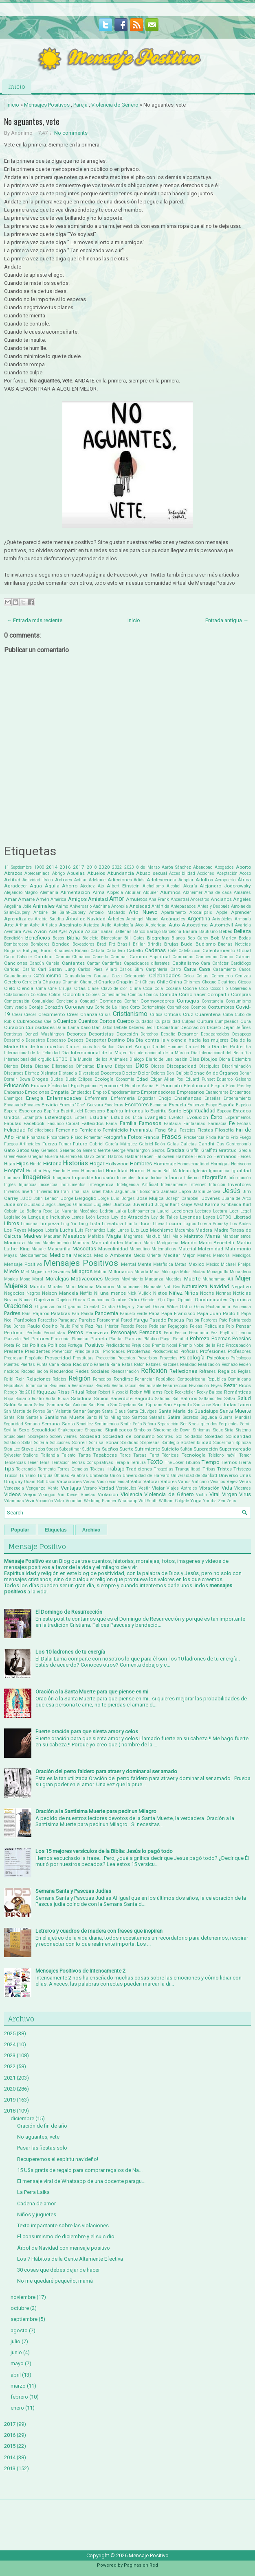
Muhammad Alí (217, 1279)
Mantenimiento (56, 1242)
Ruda (50, 1398)
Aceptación (227, 873)
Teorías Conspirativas (92, 1462)
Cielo (9, 988)
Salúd (10, 1404)
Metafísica (163, 1264)
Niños (191, 1293)
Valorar (151, 1481)
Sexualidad (43, 1430)
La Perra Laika (33, 2192)
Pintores (40, 1339)
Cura (245, 1021)
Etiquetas (56, 1530)
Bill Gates (134, 938)
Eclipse (85, 1079)
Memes (204, 1255)
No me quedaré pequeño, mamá (55, 2281)
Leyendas (190, 1217)
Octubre (118, 1299)
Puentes (11, 1364)
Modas (198, 1271)
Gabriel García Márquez (113, 1144)
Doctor (129, 1073)
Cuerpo (125, 1021)
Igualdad (241, 1170)
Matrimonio (238, 1249)
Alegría (190, 886)
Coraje (36, 1007)
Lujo (111, 1230)
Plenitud (180, 1339)
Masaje (38, 1249)
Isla (85, 1191)
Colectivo (39, 994)
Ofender (148, 1299)
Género (89, 1150)
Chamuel (88, 982)
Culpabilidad (167, 1021)
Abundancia (120, 873)
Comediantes (113, 994)
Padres (12, 1313)
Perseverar (97, 1332)
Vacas (89, 1481)
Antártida (160, 906)
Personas (150, 1332)
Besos (58, 938)
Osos (199, 1306)
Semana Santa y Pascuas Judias (73, 1891)
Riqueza (46, 1392)
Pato (223, 1320)
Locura (173, 1223)
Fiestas (205, 1130)
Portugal (76, 1345)
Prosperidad (58, 1358)
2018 (92, 867)
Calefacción (189, 950)
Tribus (208, 1469)
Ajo (101, 886)
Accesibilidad (182, 873)
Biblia (73, 938)
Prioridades (114, 1351)
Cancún (36, 963)
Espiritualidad (199, 1111)
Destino (116, 1040)
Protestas (126, 1358)
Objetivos (44, 1299)
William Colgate (174, 1500)
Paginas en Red (141, 2565)
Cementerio (222, 976)
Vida (227, 1488)
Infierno (191, 1177)
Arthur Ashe (27, 925)
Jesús (231, 1191)
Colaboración (16, 994)
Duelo (71, 1079)
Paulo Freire (71, 1326)
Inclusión (105, 1177)
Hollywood (117, 1164)
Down (25, 1079)
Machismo (161, 1230)
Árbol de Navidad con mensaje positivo (63, 2248)
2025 (9, 2033)
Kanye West (191, 1204)
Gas (220, 1144)
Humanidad (92, 1170)
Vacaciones (69, 1481)
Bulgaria (12, 950)
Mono (25, 1279)
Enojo (164, 1098)
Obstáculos (98, 1299)
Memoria (221, 1255)
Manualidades (107, 1242)
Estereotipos (58, 1117)
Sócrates (165, 1436)
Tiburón (192, 1462)
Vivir (30, 1500)
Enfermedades (64, 1098)
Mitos (185, 1271)
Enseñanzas (187, 1098)
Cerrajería (31, 982)
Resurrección (175, 1385)
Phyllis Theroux (235, 1332)
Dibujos (209, 1059)
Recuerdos (61, 1371)
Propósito (33, 1358)
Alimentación (75, 892)
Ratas (127, 1364)
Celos (188, 976)
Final (20, 1137)
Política (38, 1345)
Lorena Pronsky (213, 1223)
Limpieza (49, 1223)
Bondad (61, 944)
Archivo (91, 1530)
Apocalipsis (200, 912)
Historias (75, 1163)
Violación (108, 1494)
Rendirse (123, 1379)
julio (15, 2341)
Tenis (44, 1462)
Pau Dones (14, 1326)
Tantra (84, 1455)
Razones (171, 1364)
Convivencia (15, 1007)
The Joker (174, 1462)
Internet (197, 1184)
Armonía (243, 919)
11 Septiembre (18, 867)
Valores (168, 1481)
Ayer (63, 931)
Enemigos (13, 1098)
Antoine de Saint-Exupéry (59, 912)
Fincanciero (58, 1137)
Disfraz (32, 1073)
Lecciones (182, 1211)
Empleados (81, 1092)
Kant (174, 1204)
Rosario (22, 1398)
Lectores (203, 1211)
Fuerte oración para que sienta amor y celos (86, 1731)
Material (187, 1249)
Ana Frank (159, 899)
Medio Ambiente (112, 1255)
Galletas (188, 1144)
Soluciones (60, 1442)
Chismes (191, 982)
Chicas (149, 982)
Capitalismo (185, 963)
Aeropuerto (225, 880)
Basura (190, 931)
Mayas (10, 1255)
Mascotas (84, 1248)
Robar (91, 1392)
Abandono (202, 867)
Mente (144, 1264)
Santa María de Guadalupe (188, 1411)
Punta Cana (48, 1364)
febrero (19, 2397)
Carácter (220, 963)
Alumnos (170, 892)
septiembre (24, 2319)
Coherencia (240, 988)
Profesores (239, 1351)
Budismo (205, 944)
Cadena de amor (36, 2203)
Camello (100, 956)
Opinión (185, 1299)
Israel (95, 1191)
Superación (205, 1449)
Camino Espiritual (150, 956)
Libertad (242, 1217)
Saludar (25, 1404)
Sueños (110, 1449)
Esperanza (30, 1111)
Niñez (175, 1293)
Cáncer (243, 956)
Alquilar (133, 892)
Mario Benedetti (217, 1242)
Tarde (125, 1455)
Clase (93, 988)
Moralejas (57, 1279)
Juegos (49, 1204)
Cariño (28, 969)
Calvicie (24, 956)
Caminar (118, 956)
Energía (35, 1098)
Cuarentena (208, 1014)
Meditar (171, 1255)
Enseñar (212, 1098)
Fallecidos (92, 1123)
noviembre (23, 2297)
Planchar (80, 1339)
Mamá (212, 1236)
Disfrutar (48, 1073)
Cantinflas (112, 963)
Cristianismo (130, 1014)
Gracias (176, 1150)
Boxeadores (84, 944)
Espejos (243, 1105)
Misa (155, 1271)
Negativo (241, 1286)
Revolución (199, 1385)
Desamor (188, 1034)
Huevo (73, 1170)
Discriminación (236, 1066)
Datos (106, 1027)
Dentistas (13, 1034)
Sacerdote (121, 1398)
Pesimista (198, 1332)
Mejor (188, 1255)
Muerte (192, 1279)
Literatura (112, 1223)
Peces (141, 1326)
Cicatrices (227, 982)
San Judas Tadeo (231, 1404)
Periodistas (54, 1332)
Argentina (198, 918)
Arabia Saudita (49, 919)
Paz (89, 1326)
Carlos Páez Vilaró (97, 969)
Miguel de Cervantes (50, 1271)
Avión (40, 931)
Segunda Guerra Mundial (226, 1417)
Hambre (184, 1156)
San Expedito (177, 1404)
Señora (149, 1424)
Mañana (133, 1242)
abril (16, 2375)
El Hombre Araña (136, 1085)
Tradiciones (139, 1469)
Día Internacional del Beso (217, 1052)
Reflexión (154, 1370)
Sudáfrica (91, 1449)
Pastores (209, 1320)
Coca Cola (153, 988)
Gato (9, 1150)
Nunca (25, 1299)
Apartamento (173, 912)
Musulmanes (129, 1286)
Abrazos (13, 873)
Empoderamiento (124, 1092)
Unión (115, 1475)
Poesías (241, 1338)
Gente (104, 1150)
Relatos (59, 1379)
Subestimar (70, 1449)
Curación (14, 1027)
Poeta (9, 1345)
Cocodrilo (219, 988)
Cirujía (65, 988)
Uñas (245, 1475)
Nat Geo (171, 1286)
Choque (209, 982)
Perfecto (33, 1332)
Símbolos (142, 1430)
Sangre (94, 1411)
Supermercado (235, 1449)
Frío (234, 1137)
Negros (33, 1293)
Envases (32, 1105)
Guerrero (68, 1156)
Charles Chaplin (115, 982)
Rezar (230, 1385)
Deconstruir (168, 1027)
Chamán (70, 982)
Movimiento (132, 1279)
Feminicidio (115, 1130)
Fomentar (93, 1137)
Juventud (142, 1204)
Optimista (240, 1299)
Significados (118, 1430)
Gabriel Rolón (152, 1144)
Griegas (36, 1156)
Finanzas (36, 1137)
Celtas (202, 976)
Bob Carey (197, 938)
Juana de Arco (236, 1198)
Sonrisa (96, 1442)
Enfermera (96, 1098)
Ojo (161, 1299)
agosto (19, 2330)
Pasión (192, 1320)
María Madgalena (161, 1242)
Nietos (160, 1293)
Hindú (36, 1164)
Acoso (245, 873)
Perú (168, 1332)
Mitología (170, 1271)
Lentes (77, 1217)
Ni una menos (110, 1293)
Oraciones (18, 1306)
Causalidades (77, 976)
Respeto (102, 1385)
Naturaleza (194, 1286)
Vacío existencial (113, 1481)
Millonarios (120, 1271)
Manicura (14, 1242)
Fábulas (12, 1123)
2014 (51, 867)
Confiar (131, 1001)
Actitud (12, 880)
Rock (168, 1392)
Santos (139, 1417)
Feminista (141, 1130)
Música (86, 1286)
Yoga (196, 1500)
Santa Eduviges (142, 1411)
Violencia (131, 1494)
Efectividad (58, 1085)
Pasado (157, 1320)
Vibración (209, 1488)
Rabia (65, 1364)
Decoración (192, 1027)
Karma (212, 1204)
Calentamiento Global (226, 950)
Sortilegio (170, 1442)
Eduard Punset (200, 1079)
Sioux (218, 1430)
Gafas (173, 1144)
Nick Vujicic (140, 1293)
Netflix (86, 1293)
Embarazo (14, 1092)
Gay (35, 1150)
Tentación (60, 1462)
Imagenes (36, 1177)
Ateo (139, 925)
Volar (59, 1500)
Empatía (60, 1092)
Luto (135, 1230)
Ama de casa (218, 892)
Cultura (205, 1021)
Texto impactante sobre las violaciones (63, 2225)
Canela (52, 963)
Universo (228, 1475)
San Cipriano (150, 1404)
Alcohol (173, 886)
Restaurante (149, 1385)
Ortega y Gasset (133, 1306)
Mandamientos (236, 1236)
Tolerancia (26, 1469)
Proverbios (147, 1358)
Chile (162, 982)
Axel (53, 931)
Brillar (139, 944)
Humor (137, 1170)
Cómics (151, 994)
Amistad (98, 899)
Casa (205, 969)
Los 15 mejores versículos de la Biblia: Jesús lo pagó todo (104, 1851)
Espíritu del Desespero (83, 1111)
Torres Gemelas (72, 1469)
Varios (184, 1481)
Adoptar (185, 880)
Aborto (243, 867)
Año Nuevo (143, 912)
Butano (81, 950)
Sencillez (85, 1424)
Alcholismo (153, 886)
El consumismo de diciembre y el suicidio (65, 2236)
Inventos (12, 1191)
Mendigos (241, 1255)
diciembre (22, 2118)
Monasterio (240, 1271)
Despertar (96, 1040)
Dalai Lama (67, 1027)
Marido (188, 1242)
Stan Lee (12, 1449)
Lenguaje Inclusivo (49, 1217)
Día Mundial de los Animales (99, 1059)
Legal (245, 1211)
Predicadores (118, 1345)
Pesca (180, 1332)
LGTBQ (224, 1217)
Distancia (68, 1073)
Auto (174, 925)
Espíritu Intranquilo (128, 1111)
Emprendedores (158, 1092)
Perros (75, 1332)
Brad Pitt (106, 944)
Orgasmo (72, 1306)
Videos (12, 1494)
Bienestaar (111, 938)
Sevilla (10, 1430)
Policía (22, 1345)
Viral (214, 1494)
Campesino (206, 956)
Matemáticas (164, 1249)
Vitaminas (14, 1500)
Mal (166, 1236)
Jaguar (122, 1191)
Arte (8, 925)
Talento (68, 1455)
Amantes (242, 892)
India (143, 1177)
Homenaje (165, 1164)
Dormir (10, 1079)
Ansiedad (139, 906)
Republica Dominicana (229, 1379)
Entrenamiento (237, 1098)
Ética (137, 1117)
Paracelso (47, 1320)
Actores (63, 880)
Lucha (66, 1230)
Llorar (144, 1223)
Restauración (124, 1385)
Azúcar (92, 931)
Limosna (29, 1223)
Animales (44, 906)
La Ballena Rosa (36, 1211)
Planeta (98, 1339)
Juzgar (162, 1204)
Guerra (51, 1156)
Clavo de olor (114, 988)
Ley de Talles (164, 1217)
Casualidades (17, 976)
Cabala (97, 950)
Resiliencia (59, 1385)
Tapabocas (105, 1455)
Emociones (37, 1092)
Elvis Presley (238, 1085)
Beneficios (37, 938)
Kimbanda (231, 1204)
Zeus (231, 1500)
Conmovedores (157, 1001)
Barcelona (171, 931)
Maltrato (193, 1236)
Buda (187, 944)
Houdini (33, 1170)
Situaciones (15, 1436)
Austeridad (156, 925)
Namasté (152, 1286)
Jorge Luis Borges (116, 1198)
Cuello (50, 1021)
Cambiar (43, 956)
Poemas (221, 1338)
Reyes (216, 1385)
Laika (120, 1211)
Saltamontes (210, 1398)
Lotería (51, 1230)
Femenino (66, 1130)
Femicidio (90, 1130)
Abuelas (76, 873)
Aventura (12, 931)
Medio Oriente (147, 1255)
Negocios (14, 1293)
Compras (241, 994)
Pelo (230, 1326)
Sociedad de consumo (128, 1436)
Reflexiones (183, 1371)
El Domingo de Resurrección (68, 1612)
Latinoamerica (141, 1211)
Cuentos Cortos (96, 1021)
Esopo (211, 1105)
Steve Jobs (33, 1449)
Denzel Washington (44, 1034)
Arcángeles (172, 919)
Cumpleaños (227, 1021)
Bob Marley (223, 938)
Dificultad (85, 1066)
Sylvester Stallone (21, 1455)
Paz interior (106, 1326)
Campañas (182, 956)
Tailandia (50, 1455)
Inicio (16, 86)
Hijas (9, 1164)
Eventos (176, 1117)
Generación (70, 1150)
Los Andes (240, 1223)
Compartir (218, 994)
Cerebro (12, 982)
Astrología (123, 925)
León (90, 1217)
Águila (52, 886)
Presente (13, 1351)
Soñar (112, 1442)
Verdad (106, 1488)
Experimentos (238, 1117)
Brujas (171, 944)
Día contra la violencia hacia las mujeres (182, 1040)
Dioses (157, 1066)
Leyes (209, 1217)
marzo (18, 2386)
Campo (226, 956)
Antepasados (183, 906)
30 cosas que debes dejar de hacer (58, 2270)
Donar (245, 1073)
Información (240, 1177)
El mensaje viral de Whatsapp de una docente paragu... (81, 2181)
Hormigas (220, 1164)
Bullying (31, 950)
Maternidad (210, 1249)
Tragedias (164, 1469)
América (58, 899)
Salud (244, 1398)
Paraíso (87, 1320)
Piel (25, 1339)
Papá (154, 1313)
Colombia (73, 994)
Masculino (139, 1249)
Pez (214, 1332)
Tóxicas (97, 1469)
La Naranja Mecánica (76, 1211)
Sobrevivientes (63, 1436)
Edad (142, 1079)
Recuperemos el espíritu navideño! (57, 2159)
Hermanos (224, 1156)
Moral (37, 1279)
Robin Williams (146, 1392)
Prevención (62, 1351)
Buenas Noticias (234, 944)
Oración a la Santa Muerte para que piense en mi (91, 1692)
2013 (9, 2468)
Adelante (97, 880)
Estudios (120, 1117)
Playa (165, 1339)
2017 (78, 867)
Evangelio (155, 1117)
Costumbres (221, 1007)
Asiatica (91, 925)
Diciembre (241, 1059)
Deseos (76, 1040)
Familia (128, 1123)
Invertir (28, 1191)
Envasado (13, 1105)
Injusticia (28, 1184)
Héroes (244, 1156)
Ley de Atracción (130, 1217)
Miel (25, 1271)
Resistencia (83, 1385)
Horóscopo (241, 1164)
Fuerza (49, 1144)
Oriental (91, 1306)
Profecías (189, 1351)
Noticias (242, 1293)
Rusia (63, 1398)
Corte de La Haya (112, 1007)
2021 (9, 2078)
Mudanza (154, 1279)
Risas (63, 1392)
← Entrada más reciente (34, 620)
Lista (95, 1223)
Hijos (22, 1163)
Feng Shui (166, 1130)
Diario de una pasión (166, 1059)
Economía (125, 1079)
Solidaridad (238, 1436)
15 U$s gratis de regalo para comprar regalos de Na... (80, 2170)
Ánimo (62, 906)
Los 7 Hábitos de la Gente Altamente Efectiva (70, 2259)
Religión (79, 1378)
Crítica (156, 1014)
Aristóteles (222, 919)
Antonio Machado (107, 912)
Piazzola (12, 1339)
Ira (56, 1191)
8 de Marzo (148, 867)
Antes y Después (214, 906)
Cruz (188, 1014)
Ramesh (101, 1364)
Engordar (146, 1098)
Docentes (111, 1073)
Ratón (139, 1364)
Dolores (158, 1073)
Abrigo (58, 873)
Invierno (44, 1191)
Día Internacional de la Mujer (94, 1052)
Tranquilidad (187, 1469)
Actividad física (37, 880)
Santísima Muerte (64, 1417)
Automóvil (221, 925)
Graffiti (193, 1150)
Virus (245, 1494)
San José (202, 1404)
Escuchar (159, 1105)
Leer (233, 1211)
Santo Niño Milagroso (108, 1417)
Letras (103, 1217)
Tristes (224, 1469)
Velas (245, 1481)
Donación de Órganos (214, 1073)
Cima (41, 988)
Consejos (188, 1001)
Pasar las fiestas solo (42, 2148)
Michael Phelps (236, 1264)
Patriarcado (240, 1320)
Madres (33, 1236)
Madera (204, 1230)
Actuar (80, 880)
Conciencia (66, 1001)
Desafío (168, 1034)
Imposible (82, 1177)
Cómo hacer (192, 994)
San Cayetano (123, 1404)
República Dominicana (25, 1385)
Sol (179, 1436)
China (175, 982)
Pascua (176, 1320)
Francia (151, 1137)
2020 (104, 867)
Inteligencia (101, 1184)
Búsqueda (63, 950)
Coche (190, 988)
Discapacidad (181, 1066)
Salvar (40, 1404)
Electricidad (196, 1085)
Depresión (127, 1034)
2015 (9, 2446)
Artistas (49, 925)
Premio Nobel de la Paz (201, 1345)
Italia (108, 1191)
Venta (53, 1488)
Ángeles (242, 899)
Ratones (153, 1364)
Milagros (82, 1271)
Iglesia (200, 1170)
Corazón (53, 1007)
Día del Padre (227, 1046)
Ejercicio (108, 1085)
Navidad (219, 1286)
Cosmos (198, 1007)
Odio (133, 1299)
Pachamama (218, 1306)
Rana (115, 1364)
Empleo (100, 1092)
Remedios (102, 1379)
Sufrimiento (147, 1449)
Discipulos (209, 1066)
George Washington (131, 1150)
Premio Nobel (165, 1345)
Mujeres (15, 1286)
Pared (126, 1320)
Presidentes (37, 1351)
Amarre (26, 899)
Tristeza (242, 1469)
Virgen (229, 1494)
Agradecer (15, 886)
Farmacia (217, 1123)
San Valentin (59, 1411)
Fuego (245, 1137)
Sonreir (79, 1442)
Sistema (243, 1430)
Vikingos (46, 1494)
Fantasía (172, 1123)
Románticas (237, 1392)
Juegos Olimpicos (74, 1204)
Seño (137, 1424)
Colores (93, 994)
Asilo (106, 925)
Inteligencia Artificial (137, 1184)
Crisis (105, 1014)
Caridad (12, 969)
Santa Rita (14, 1417)
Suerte (126, 1449)
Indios (157, 1177)
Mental (128, 1264)
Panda (87, 1313)
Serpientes (229, 1424)
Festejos (188, 1130)
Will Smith (148, 1500)
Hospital (14, 1170)
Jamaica (169, 1191)
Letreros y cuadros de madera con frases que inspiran (99, 1931)
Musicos (105, 1286)
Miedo (11, 1271)
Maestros (74, 1236)
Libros (11, 1223)
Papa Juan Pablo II (218, 1313)
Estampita (32, 1117)
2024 (9, 2044)
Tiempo (211, 1462)
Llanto (131, 1223)
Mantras (81, 1242)
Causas (101, 976)
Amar (10, 899)
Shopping (94, 1430)
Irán (65, 1191)
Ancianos (221, 899)
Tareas (140, 1455)
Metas (181, 1264)
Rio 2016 (26, 1392)
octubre (20, 2308)
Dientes (11, 1066)
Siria (229, 1430)
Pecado (127, 1326)
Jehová (213, 1191)
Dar (96, 1027)
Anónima (101, 906)
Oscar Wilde (165, 1306)
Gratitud (228, 1150)
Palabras (60, 1313)
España (226, 1105)
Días (194, 1059)
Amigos (77, 899)
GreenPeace (15, 1156)
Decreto (214, 1027)
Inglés (10, 1184)
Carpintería (156, 969)
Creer (72, 1014)
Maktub (152, 1236)
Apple (221, 912)
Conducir (88, 1001)
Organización (48, 1306)
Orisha (108, 1306)
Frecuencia (194, 1137)
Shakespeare (70, 1430)
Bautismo (208, 931)
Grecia (244, 1150)
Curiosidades (40, 1027)
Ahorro (69, 886)
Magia (113, 1236)
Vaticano (200, 1481)
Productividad (165, 1351)
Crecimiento (51, 1014)
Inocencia (48, 1184)
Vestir (144, 1488)
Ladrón (106, 1211)
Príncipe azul (88, 1351)
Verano (90, 1488)
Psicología (192, 1358)
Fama (111, 1123)
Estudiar (99, 1117)
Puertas (27, 1364)
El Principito (169, 1085)
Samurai (55, 1404)
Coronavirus (79, 1007)
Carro (175, 969)
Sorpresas (150, 1442)
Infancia (173, 1177)
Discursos (14, 1073)
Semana (32, 1424)
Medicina (60, 1255)
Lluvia (159, 1223)
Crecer (30, 1014)
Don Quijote (178, 1073)
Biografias (158, 938)
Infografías (213, 1177)
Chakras (51, 982)
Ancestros (199, 899)
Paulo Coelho (42, 1326)
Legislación (15, 1217)
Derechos (149, 1034)
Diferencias (62, 1066)
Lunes (123, 1230)
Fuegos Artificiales (22, 1144)
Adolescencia (161, 880)
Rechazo (229, 1364)
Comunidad (43, 1001)
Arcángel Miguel (142, 919)
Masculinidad (113, 1249)
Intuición (217, 1184)
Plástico (150, 1339)
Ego (75, 1085)
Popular (20, 1530)
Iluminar (12, 1177)
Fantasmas (194, 1123)
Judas (34, 1204)
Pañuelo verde (133, 1313)
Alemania (49, 892)
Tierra (244, 1462)
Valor (136, 1481)
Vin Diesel (68, 1494)
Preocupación (238, 1345)
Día (130, 1040)
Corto (135, 1007)
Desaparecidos (215, 1034)
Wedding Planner (100, 1500)
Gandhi (206, 1144)
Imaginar (61, 1177)
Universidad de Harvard (146, 1475)
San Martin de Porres (24, 1411)
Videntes (242, 1488)
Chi (137, 982)
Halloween (164, 1156)
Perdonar (14, 1332)
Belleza (242, 931)
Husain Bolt (159, 1170)
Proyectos (169, 1358)
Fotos (135, 1137)
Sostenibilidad (195, 1442)
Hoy (47, 1170)
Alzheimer (192, 892)
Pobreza (199, 1338)
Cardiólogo (241, 963)
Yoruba (210, 1500)
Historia (52, 1163)
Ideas (185, 1170)
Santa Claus (114, 1411)
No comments (71, 133)
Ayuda (76, 931)
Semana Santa (58, 1424)
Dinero (104, 1066)
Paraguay (67, 1320)
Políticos (57, 1345)
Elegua (217, 1085)
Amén (42, 899)
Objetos (63, 1299)
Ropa (8, 1398)
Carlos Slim (131, 969)
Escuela (177, 1105)
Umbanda (99, 1475)
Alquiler (150, 892)
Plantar (116, 1339)
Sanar (79, 1411)
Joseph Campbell (183, 1198)
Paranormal (108, 1320)
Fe (232, 1123)
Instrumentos (73, 1184)
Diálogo (137, 1059)
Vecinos (217, 1481)
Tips (9, 1469)
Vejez (232, 1481)
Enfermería (123, 1098)
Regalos (227, 1371)
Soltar (27, 1442)
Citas (80, 988)
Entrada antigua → (226, 620)
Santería (34, 1417)
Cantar (93, 963)
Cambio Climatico (72, 956)
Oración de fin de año (42, 2126)
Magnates (133, 1236)
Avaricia (243, 925)
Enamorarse (217, 1092)
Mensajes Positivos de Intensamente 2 (80, 1971)
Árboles (116, 919)
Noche (207, 1293)
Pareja (80, 105)
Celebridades (164, 975)
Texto (155, 1462)
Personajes (124, 1332)
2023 (129, 867)
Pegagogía (178, 1326)
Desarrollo (14, 1040)
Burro (46, 950)
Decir (150, 1027)
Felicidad (15, 1130)
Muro (70, 1286)
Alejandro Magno (20, 892)
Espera (11, 1111)
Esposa (224, 1111)
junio (16, 2352)
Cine (52, 988)
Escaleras (113, 1105)
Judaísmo (15, 1204)
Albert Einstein (123, 886)
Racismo (82, 1364)
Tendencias (15, 1462)
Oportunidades (211, 1299)
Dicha (224, 1059)
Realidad (188, 1364)
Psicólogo (218, 1358)
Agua (36, 886)
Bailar (106, 931)
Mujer (243, 1278)
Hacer (146, 1156)
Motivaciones (87, 1279)
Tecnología (194, 1455)
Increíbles (126, 1177)
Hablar (132, 1156)
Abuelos (96, 873)
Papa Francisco (178, 1313)
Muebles (173, 1279)
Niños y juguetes (36, 2214)
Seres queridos (203, 1424)
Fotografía (114, 1137)
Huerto (59, 1170)
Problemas (138, 1351)
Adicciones (120, 880)
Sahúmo (162, 1398)
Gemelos (49, 1150)
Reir (19, 1379)
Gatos (22, 1150)
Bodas (245, 938)
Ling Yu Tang (74, 1223)
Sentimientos (107, 1424)
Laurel (163, 1211)
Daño (85, 1027)
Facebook (34, 1123)
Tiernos (229, 1462)
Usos (50, 1481)
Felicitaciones (41, 1130)
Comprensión (16, 1001)
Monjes (11, 1279)
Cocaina (173, 988)
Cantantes (73, 963)
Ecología (104, 1079)
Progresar (13, 1358)
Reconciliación (34, 1371)
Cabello (135, 950)
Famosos (150, 1123)
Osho (185, 1306)
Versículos (126, 1488)
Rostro (38, 1398)
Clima (135, 988)
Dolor (144, 1073)
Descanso (56, 1040)
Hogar (97, 1163)
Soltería (41, 1442)
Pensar (243, 1326)
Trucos (11, 1475)
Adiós (139, 880)
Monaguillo (217, 1271)
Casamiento (224, 969)
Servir (245, 1424)
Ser (183, 1424)
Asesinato (70, 925)
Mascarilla (59, 1249)
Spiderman (223, 1442)
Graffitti (209, 1150)
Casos (245, 969)
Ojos (171, 1299)
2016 (65, 867)
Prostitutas (83, 1358)
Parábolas (25, 1320)
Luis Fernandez (90, 1230)
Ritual (77, 1392)
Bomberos (40, 944)
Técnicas (170, 1455)
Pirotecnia (60, 1339)
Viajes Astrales (182, 1488)
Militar (100, 1271)
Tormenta (47, 1469)
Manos (33, 1242)
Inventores (239, 1184)
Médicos (82, 1255)
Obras (79, 1299)
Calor (9, 956)
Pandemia (106, 1313)
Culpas (189, 1021)
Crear (17, 1014)
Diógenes (123, 1066)
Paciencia (242, 1306)
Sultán (186, 1449)
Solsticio (12, 1442)
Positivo (94, 1345)
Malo (177, 1236)
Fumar (65, 1144)
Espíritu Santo (165, 1111)
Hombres (141, 1163)
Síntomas (202, 1430)
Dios (141, 1065)
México (212, 1264)
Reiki (8, 1379)
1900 (39, 867)
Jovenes (211, 1198)
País (26, 1313)
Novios (10, 1299)
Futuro (80, 1144)
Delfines (243, 1027)
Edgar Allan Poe (166, 1079)
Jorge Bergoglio (79, 1198)
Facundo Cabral (63, 1123)
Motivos (112, 1279)
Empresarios (190, 1092)
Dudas (57, 1079)
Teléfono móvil (222, 1455)
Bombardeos (16, 944)
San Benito (99, 1404)
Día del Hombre (167, 1046)
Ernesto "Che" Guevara (81, 1105)
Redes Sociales (92, 1371)
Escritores (137, 1104)
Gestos (158, 1150)
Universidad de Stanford (194, 1475)
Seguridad (13, 1424)
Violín (201, 1494)
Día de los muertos (42, 1046)
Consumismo (238, 1001)
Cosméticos (178, 1007)
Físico (76, 1137)
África (244, 880)
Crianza (88, 1014)
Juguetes (103, 1204)
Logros (189, 1223)
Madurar (52, 1236)
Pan (75, 1313)
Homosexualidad (193, 1164)
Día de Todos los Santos (90, 1046)
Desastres (35, 1040)
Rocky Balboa (210, 1392)
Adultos (204, 880)
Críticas (172, 1014)
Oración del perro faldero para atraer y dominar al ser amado (106, 1771)
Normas (223, 1293)
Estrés (81, 1117)
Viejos (29, 1494)
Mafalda (96, 1236)
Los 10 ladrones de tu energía (70, 1652)
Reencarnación (125, 1371)
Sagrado (143, 1398)
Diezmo (42, 1066)
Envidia (50, 1105)
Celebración (135, 976)
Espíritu (51, 1111)
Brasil (123, 944)
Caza (117, 976)
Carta (190, 969)
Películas (214, 1326)
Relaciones (38, 1379)
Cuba (228, 1014)
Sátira (173, 1417)
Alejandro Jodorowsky (225, 886)
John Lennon (46, 1198)
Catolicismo (47, 975)
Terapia (121, 1462)
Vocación (44, 1500)
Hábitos (115, 1156)
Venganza (36, 1488)
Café (172, 950)
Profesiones (213, 1351)
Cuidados (144, 1021)
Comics (135, 994)
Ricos (245, 1385)
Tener (32, 1462)
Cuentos (67, 1021)
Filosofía (224, 1130)
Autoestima (195, 925)
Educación (16, 1085)
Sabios (101, 1398)
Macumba (184, 1230)
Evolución (197, 1117)
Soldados (193, 1436)
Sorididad (129, 1442)
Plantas (133, 1339)
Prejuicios (141, 1345)
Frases (171, 1137)
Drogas (40, 1079)
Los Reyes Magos (23, 1230)
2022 (117, 867)
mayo (17, 2363)
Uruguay (13, 1481)
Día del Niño (197, 1046)
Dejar (228, 1027)
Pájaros (41, 1313)
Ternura (138, 1462)
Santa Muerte (235, 1411)
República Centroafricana (180, 1379)
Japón (185, 1191)
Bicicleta (90, 938)
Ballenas (123, 931)
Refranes (207, 1371)
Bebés (225, 931)
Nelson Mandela (60, 1293)
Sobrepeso (38, 1436)
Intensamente (174, 1184)
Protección (105, 1358)
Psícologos (241, 1358)
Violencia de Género (114, 105)
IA (175, 1170)
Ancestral (180, 899)
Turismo (27, 1475)
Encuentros (240, 1092)
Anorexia (119, 906)
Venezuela (14, 1488)
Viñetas (88, 1494)
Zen (221, 1500)
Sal (175, 1398)
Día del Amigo (133, 1046)
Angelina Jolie (17, 906)
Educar (38, 1085)
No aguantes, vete (31, 121)
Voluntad (74, 1500)
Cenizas (243, 976)
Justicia (122, 1204)
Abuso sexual (151, 873)
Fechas (244, 1123)
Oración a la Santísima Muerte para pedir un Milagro (95, 1811)
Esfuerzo (195, 1105)
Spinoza (243, 1442)
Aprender (241, 912)
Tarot (154, 1455)
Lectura (220, 1211)
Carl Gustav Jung (56, 969)
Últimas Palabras (71, 1475)
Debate (120, 1027)
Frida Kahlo (217, 1137)
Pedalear (157, 1326)
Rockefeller (185, 1392)
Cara (205, 963)
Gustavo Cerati (92, 1156)
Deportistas (101, 1034)
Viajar (158, 1488)
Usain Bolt (34, 1481)
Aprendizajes (18, 919)
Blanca (178, 938)
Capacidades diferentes (147, 963)
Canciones (15, 963)
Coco (203, 988)
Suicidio (170, 1449)
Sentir (126, 1424)
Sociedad (90, 1436)
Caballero (115, 950)
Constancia (212, 1001)
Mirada (141, 1271)
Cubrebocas (29, 1021)
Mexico (196, 1264)
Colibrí (55, 994)
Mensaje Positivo (23, 1264)
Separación (168, 1424)
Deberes (136, 1027)
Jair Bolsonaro (144, 1191)
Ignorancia (219, 1170)
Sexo (24, 1430)
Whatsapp (127, 1500)
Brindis (154, 944)
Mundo (37, 1286)
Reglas (244, 1371)
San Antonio (76, 1404)
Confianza (110, 1001)
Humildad (117, 1170)
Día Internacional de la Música (158, 1052)
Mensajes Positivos (47, 105)
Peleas (196, 1326)
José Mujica (150, 1198)
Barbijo (153, 931)
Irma (74, 1191)
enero (17, 2408)
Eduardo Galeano (234, 1079)
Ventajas (71, 1488)
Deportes (76, 1034)
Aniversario (81, 906)
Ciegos (244, 982)
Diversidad (89, 1073)
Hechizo (203, 1156)
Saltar (229, 1398)
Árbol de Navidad (86, 919)
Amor (116, 898)
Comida (168, 994)
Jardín (199, 1191)
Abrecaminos (37, 873)
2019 (9, 2100)
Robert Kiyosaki (113, 1392)
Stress (52, 1449)
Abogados (224, 867)
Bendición (13, 938)
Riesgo (10, 1392)
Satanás (157, 1417)
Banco (139, 931)
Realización (209, 1364)
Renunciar (144, 1379)
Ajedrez (87, 886)
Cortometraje (153, 1007)
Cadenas (155, 950)
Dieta (26, 1066)
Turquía (45, 1475)
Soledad (214, 1436)
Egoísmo (89, 1085)
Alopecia (115, 892)
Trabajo (116, 1469)
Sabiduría (81, 1398)
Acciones (205, 873)
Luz (144, 1230)
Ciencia (25, 988)
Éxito (216, 1117)
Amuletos (136, 899)
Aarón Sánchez (176, 867)
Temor (245, 1455)
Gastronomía (238, 1144)
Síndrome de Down (172, 1430)
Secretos (190, 1417)
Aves (27, 931)
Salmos (188, 1398)
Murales (56, 1286)
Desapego (241, 1034)
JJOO (26, 1198)
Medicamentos (33, 1255)
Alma (98, 892)
